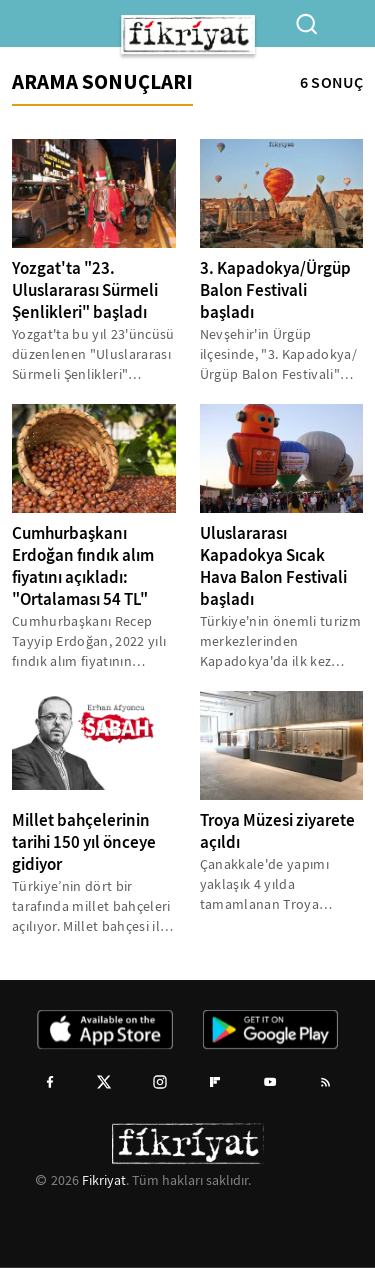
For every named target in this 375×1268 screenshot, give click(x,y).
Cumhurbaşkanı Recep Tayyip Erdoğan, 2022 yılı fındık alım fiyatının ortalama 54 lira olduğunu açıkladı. (89, 641)
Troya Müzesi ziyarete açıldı (277, 831)
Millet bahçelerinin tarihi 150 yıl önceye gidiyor (84, 842)
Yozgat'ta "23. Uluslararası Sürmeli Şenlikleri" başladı (85, 290)
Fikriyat (104, 1180)
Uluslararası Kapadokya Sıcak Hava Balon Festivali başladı (273, 566)
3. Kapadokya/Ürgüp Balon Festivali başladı (275, 290)
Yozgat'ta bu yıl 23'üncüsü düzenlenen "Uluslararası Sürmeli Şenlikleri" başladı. (93, 354)
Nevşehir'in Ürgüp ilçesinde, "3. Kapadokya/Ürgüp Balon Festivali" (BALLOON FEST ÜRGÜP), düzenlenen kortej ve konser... (279, 354)
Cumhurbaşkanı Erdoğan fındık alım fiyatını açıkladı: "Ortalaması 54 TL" (83, 566)
